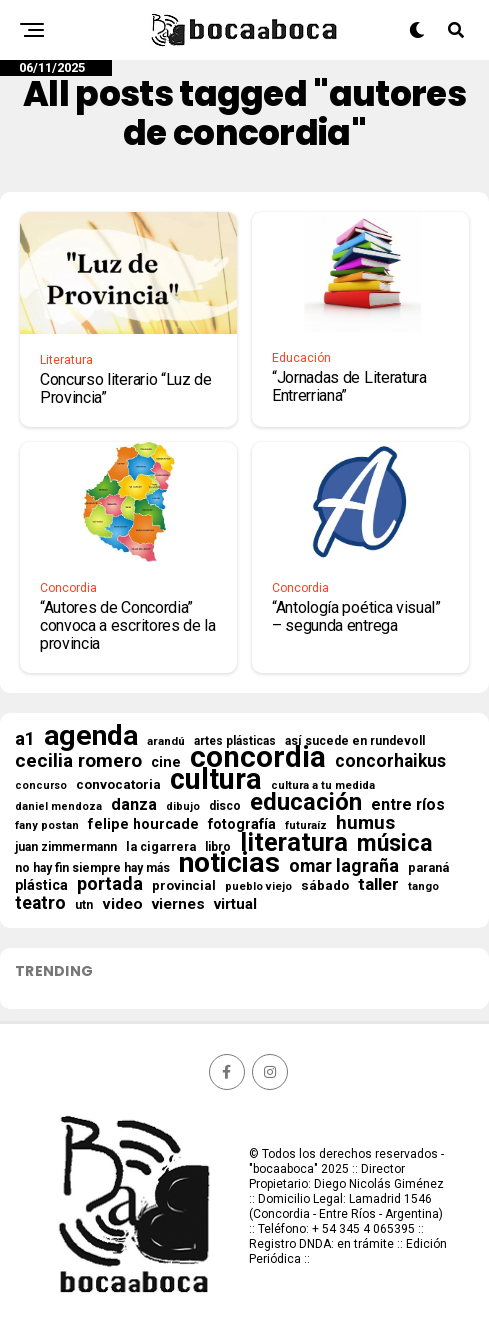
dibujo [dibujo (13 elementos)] (183, 806)
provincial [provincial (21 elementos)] (184, 885)
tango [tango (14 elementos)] (423, 886)
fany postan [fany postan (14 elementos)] (47, 825)
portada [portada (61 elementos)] (110, 884)
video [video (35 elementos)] (122, 904)
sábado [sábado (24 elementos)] (325, 885)
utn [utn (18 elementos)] (84, 905)
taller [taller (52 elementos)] (378, 884)
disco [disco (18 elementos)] (225, 806)
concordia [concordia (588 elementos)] (258, 757)
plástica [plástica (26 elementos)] (41, 885)
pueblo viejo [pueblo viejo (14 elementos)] (258, 886)
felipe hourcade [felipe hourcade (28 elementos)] (143, 824)
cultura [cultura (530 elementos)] (216, 779)
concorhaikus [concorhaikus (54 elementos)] (390, 761)
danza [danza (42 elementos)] (134, 805)
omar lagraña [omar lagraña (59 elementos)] (344, 866)
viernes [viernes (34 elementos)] (178, 904)
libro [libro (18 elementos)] (218, 847)
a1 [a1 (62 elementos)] (25, 739)
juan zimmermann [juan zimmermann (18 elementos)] (66, 847)
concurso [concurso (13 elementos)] (41, 785)
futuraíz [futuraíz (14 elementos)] (306, 825)
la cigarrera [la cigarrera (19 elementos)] (161, 847)
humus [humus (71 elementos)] (365, 823)
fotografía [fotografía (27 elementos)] (242, 824)
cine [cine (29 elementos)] (166, 763)
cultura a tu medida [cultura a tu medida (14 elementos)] (323, 785)
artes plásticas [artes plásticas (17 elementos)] (235, 741)
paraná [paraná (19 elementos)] (428, 868)
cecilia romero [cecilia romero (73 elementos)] (78, 761)
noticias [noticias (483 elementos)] (229, 863)
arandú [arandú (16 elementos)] (166, 741)
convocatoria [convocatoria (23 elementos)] (118, 784)
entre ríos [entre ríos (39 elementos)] (408, 805)
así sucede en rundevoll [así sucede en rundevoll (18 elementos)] (355, 741)
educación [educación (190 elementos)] (306, 802)
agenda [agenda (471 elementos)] (91, 736)
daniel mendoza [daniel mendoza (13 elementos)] (58, 806)
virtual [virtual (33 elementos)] (235, 904)
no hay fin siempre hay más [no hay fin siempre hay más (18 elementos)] (92, 868)
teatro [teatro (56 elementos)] (40, 903)
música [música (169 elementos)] (394, 844)
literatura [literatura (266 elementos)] (294, 842)
